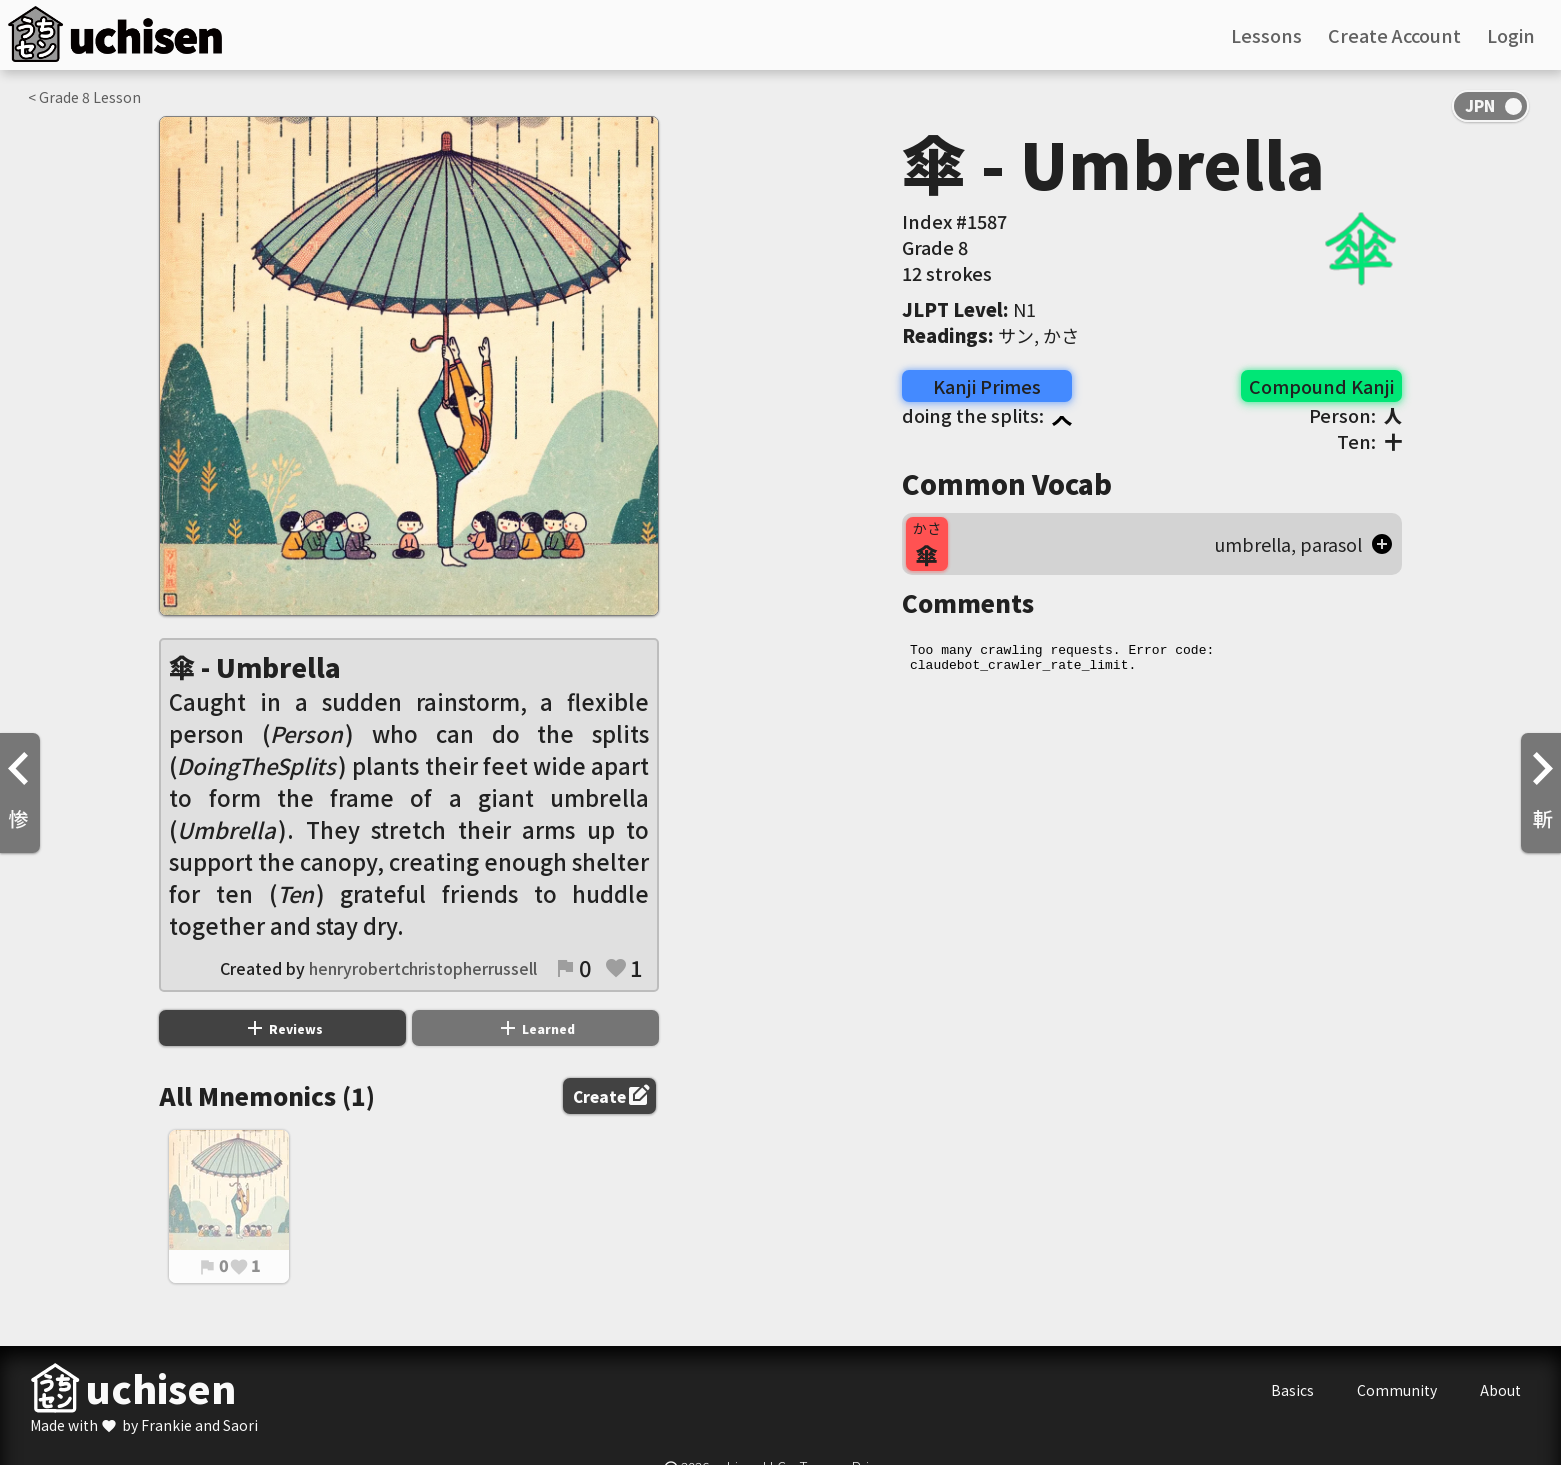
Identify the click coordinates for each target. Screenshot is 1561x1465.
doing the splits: (987, 415)
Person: (1355, 415)
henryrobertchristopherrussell (423, 968)
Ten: (1369, 441)
